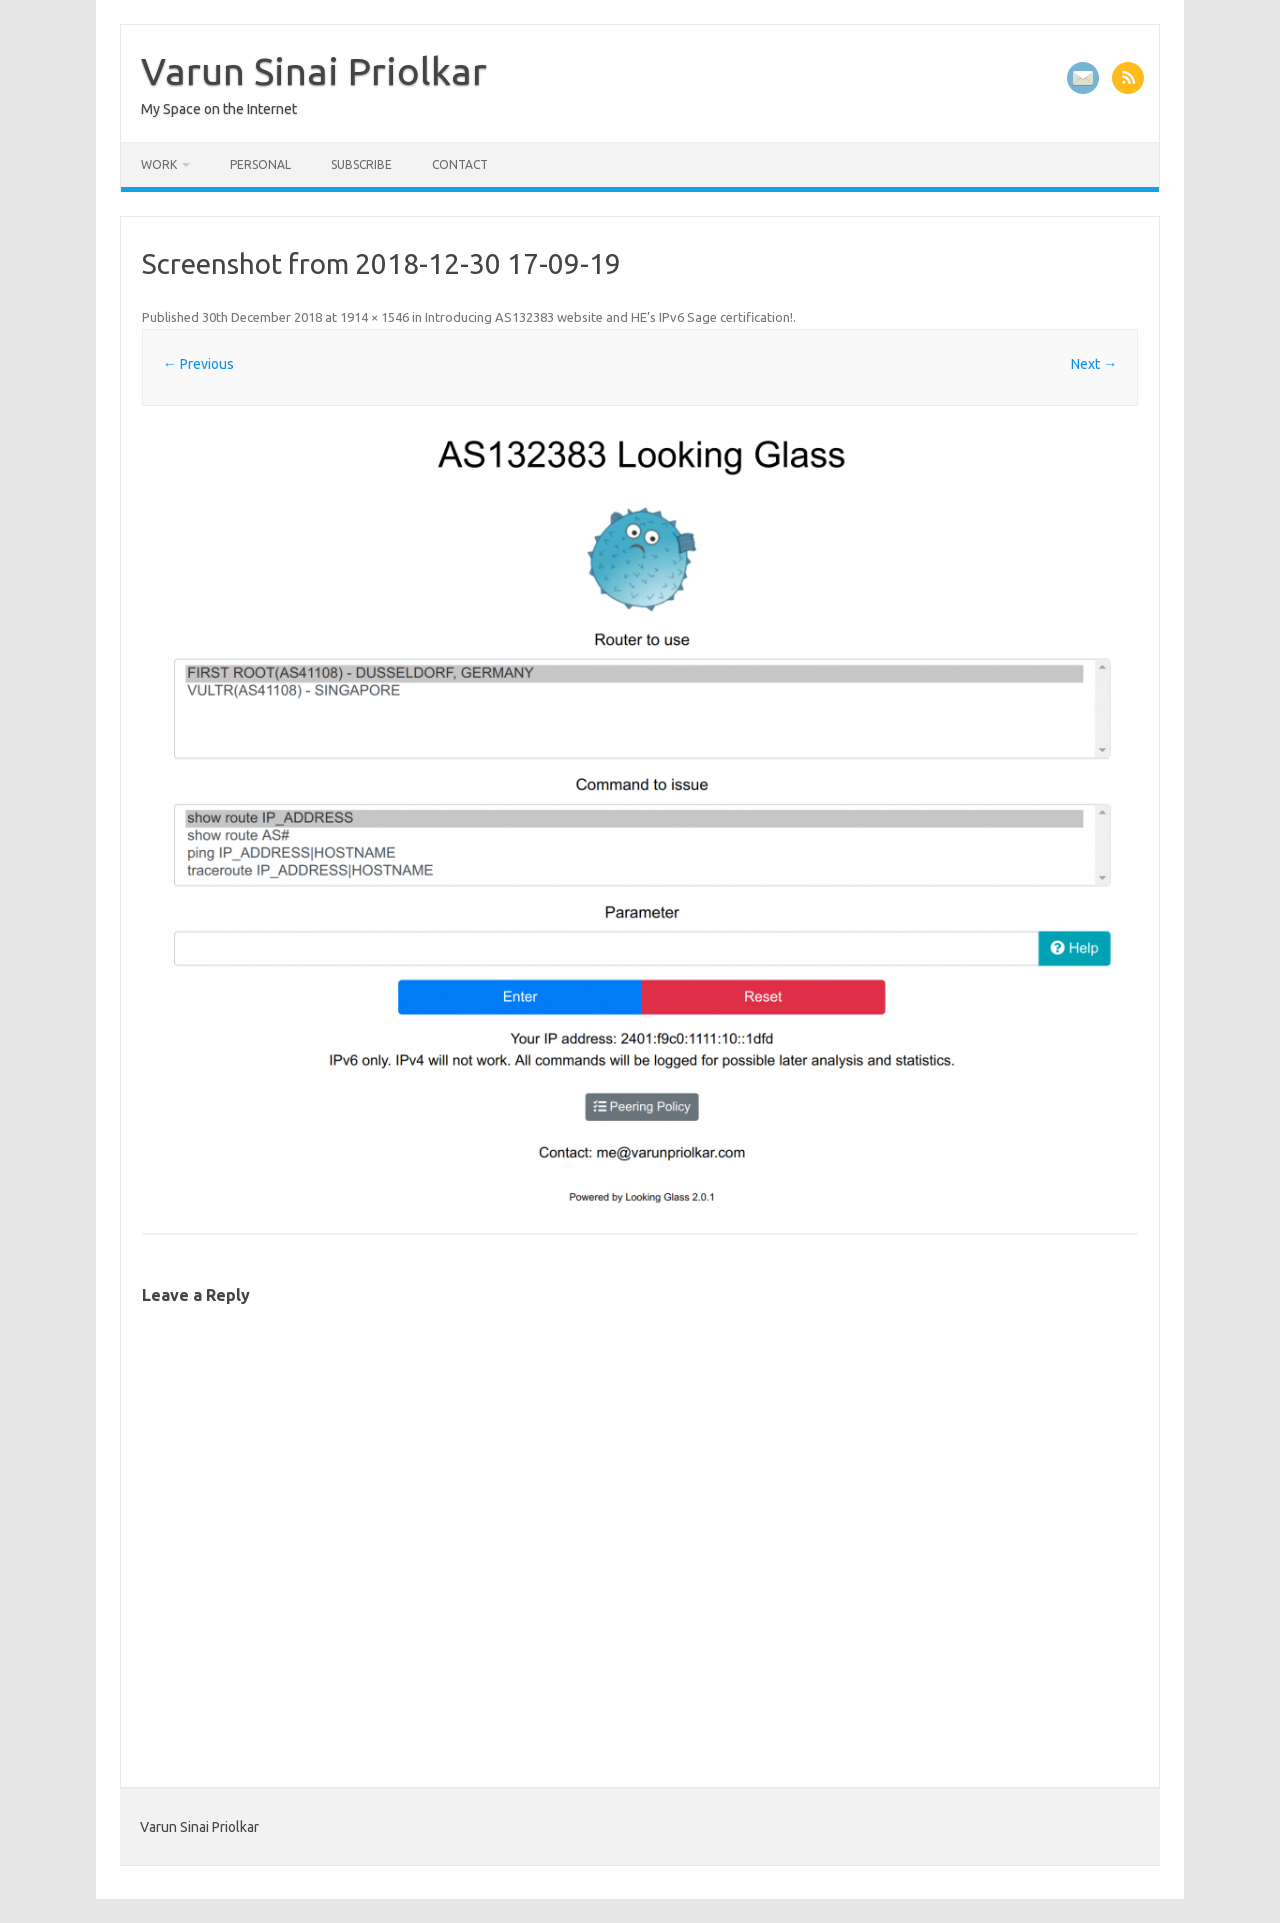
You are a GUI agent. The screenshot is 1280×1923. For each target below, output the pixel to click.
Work (159, 164)
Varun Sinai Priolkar (314, 71)
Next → (1094, 364)
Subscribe (361, 164)
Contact (460, 164)
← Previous (198, 364)
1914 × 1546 (374, 317)
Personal (260, 164)
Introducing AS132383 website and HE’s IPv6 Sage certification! (609, 317)
